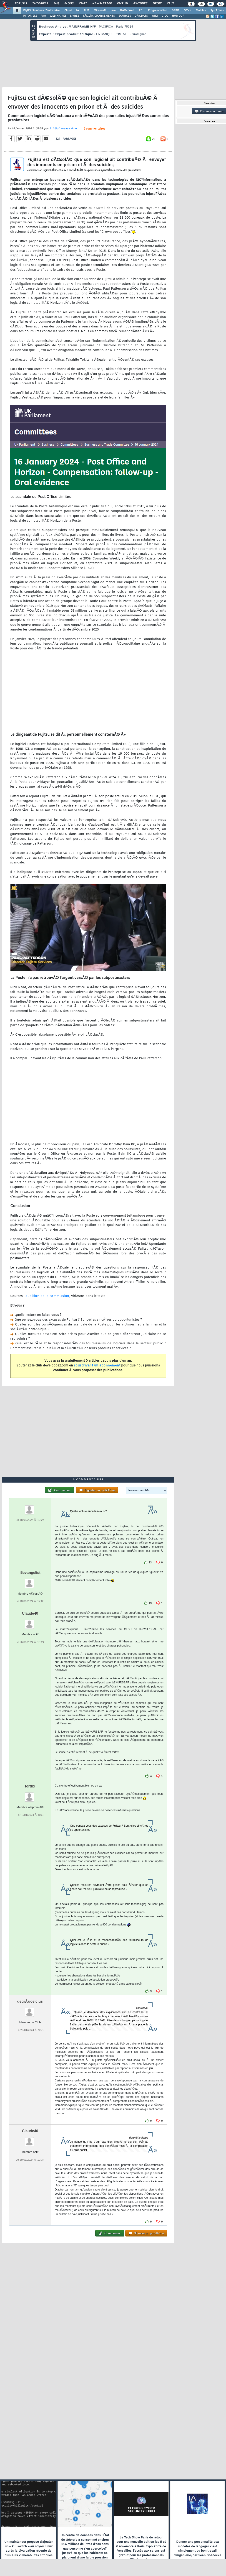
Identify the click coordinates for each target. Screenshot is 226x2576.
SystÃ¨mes (217, 10)
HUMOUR (178, 16)
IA (77, 10)
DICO (164, 16)
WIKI (154, 16)
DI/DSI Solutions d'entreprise (41, 10)
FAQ (56, 3)
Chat (82, 3)
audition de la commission (47, 1296)
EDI (141, 10)
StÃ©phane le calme (63, 128)
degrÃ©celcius (30, 2001)
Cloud (68, 10)
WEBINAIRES (58, 16)
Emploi (122, 3)
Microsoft (100, 10)
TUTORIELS (30, 16)
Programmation (157, 10)
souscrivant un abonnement (97, 1365)
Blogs (69, 3)
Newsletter (102, 3)
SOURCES (124, 16)
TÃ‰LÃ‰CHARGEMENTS (99, 16)
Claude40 (30, 1613)
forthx (30, 1786)
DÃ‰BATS (141, 16)
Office (187, 10)
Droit (157, 3)
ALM (86, 10)
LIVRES (74, 16)
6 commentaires (94, 129)
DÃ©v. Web (127, 10)
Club (170, 3)
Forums (20, 3)
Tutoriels (40, 3)
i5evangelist (30, 1573)
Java (113, 10)
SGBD (175, 10)
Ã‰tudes (140, 3)
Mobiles (201, 10)
